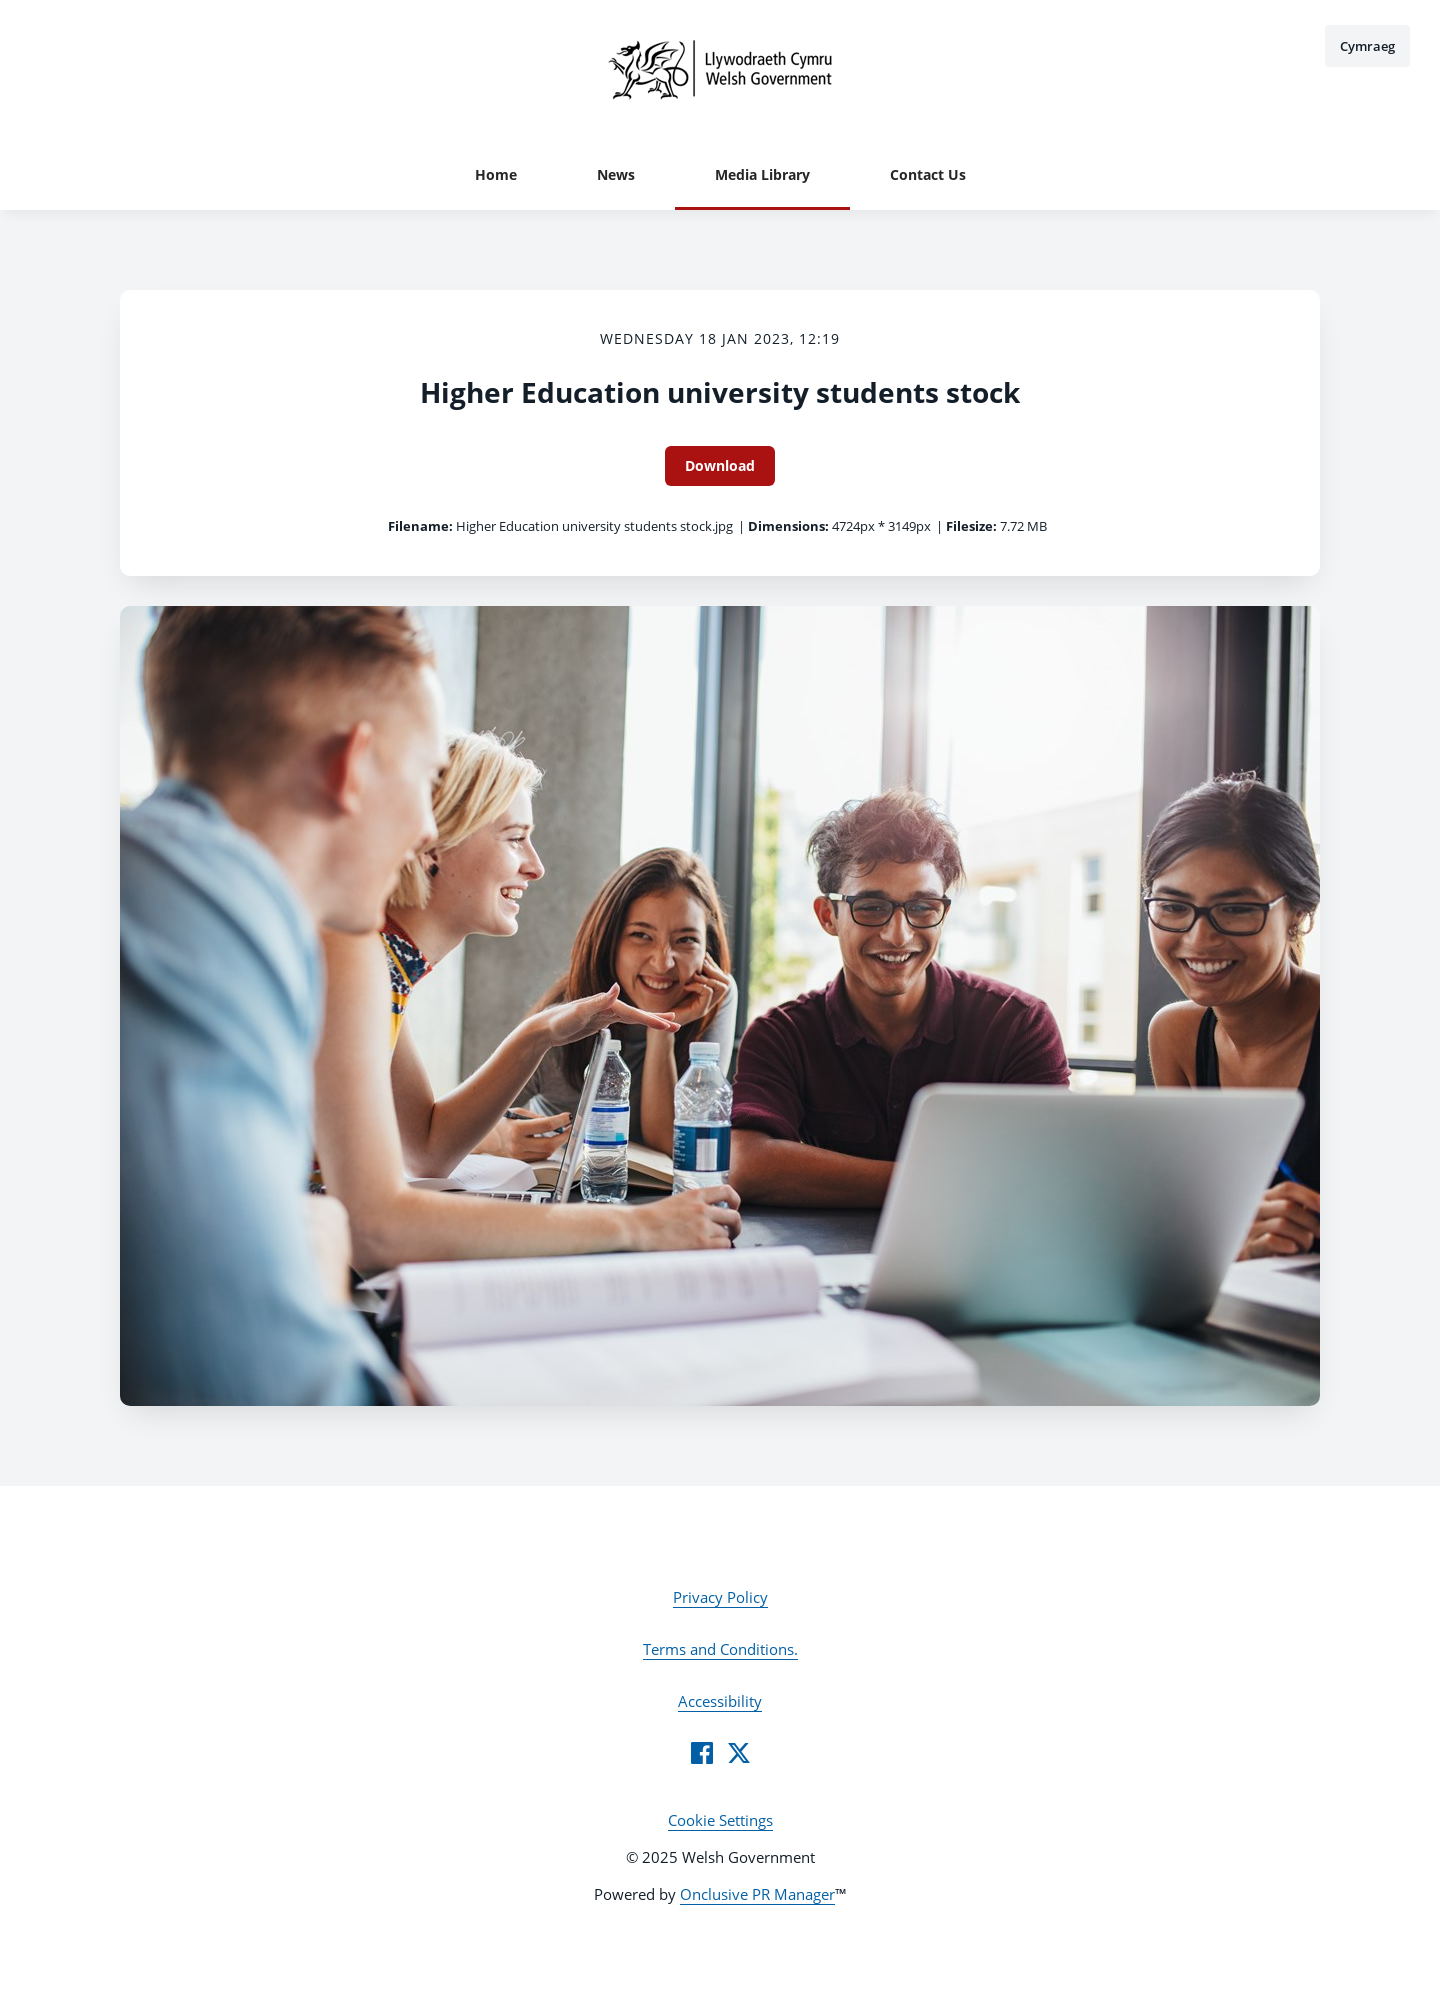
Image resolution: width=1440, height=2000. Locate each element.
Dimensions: (788, 526)
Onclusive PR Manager (757, 1894)
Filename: (420, 526)
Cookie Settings (720, 1820)
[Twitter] (739, 1753)
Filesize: (971, 526)
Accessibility (720, 1701)
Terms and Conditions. (720, 1649)
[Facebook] (702, 1753)
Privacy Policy (720, 1597)
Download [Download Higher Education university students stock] (720, 465)
